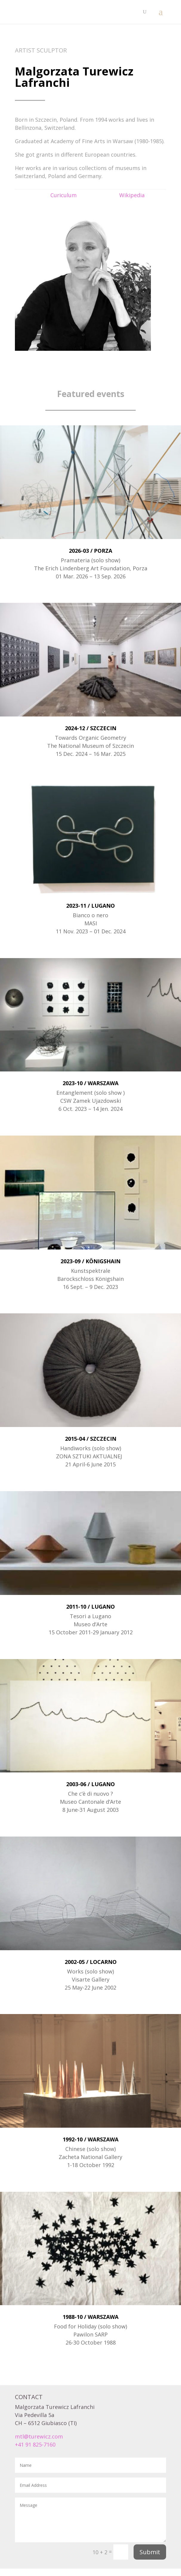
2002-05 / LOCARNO (91, 1961)
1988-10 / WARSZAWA (90, 2316)
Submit (150, 2552)
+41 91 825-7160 (35, 2444)
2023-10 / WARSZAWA (90, 1083)
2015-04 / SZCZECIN (90, 1438)
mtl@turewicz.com (39, 2436)
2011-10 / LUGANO (90, 1606)
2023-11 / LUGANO (90, 905)
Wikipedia (132, 195)
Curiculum (63, 195)
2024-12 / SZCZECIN (90, 728)
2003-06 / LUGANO (90, 1784)
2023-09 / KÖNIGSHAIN (90, 1261)
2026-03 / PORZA (90, 550)
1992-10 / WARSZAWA (90, 2139)
